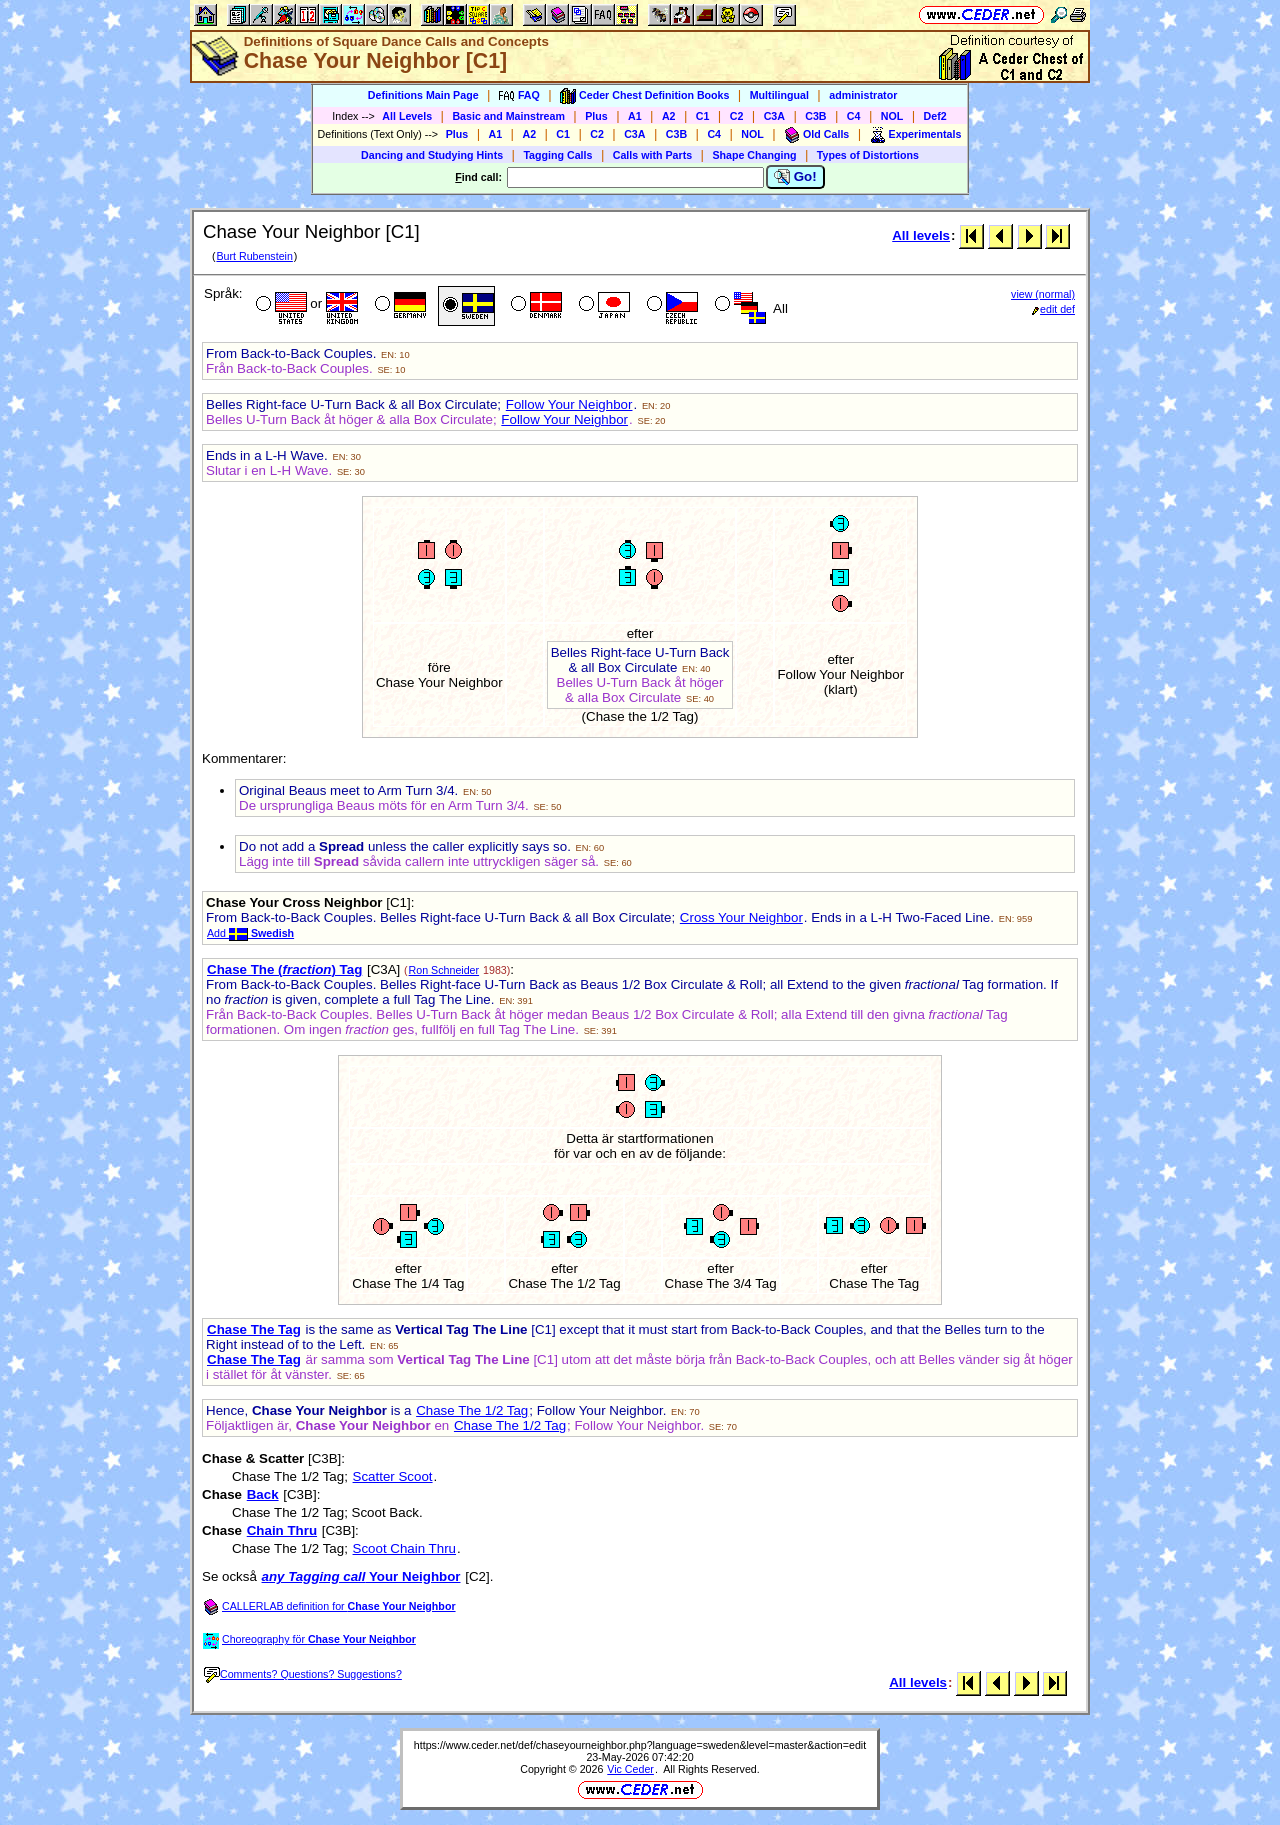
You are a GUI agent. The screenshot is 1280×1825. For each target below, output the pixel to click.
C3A (774, 116)
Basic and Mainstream (508, 116)
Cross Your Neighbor (741, 917)
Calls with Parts (652, 155)
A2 (669, 116)
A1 (635, 116)
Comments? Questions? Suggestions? (303, 1674)
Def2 (935, 116)
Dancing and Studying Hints (432, 155)
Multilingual (779, 95)
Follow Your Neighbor (569, 404)
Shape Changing (754, 155)
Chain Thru (282, 1530)
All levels (921, 235)
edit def (1053, 309)
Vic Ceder (630, 1769)
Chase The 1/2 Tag (472, 1410)
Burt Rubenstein (254, 256)
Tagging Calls (557, 155)
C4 (854, 116)
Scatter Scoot (393, 1476)
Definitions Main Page (423, 95)
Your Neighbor (361, 1576)
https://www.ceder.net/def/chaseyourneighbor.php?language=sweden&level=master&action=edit (640, 1745)
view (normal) (1043, 294)
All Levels (407, 116)
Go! (795, 177)
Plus (596, 116)
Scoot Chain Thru (404, 1548)
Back (263, 1494)
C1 (703, 116)
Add (250, 933)
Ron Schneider (444, 970)
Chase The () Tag (284, 969)
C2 (737, 116)
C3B (815, 116)
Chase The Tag (254, 1329)
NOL (892, 116)
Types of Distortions (868, 155)
